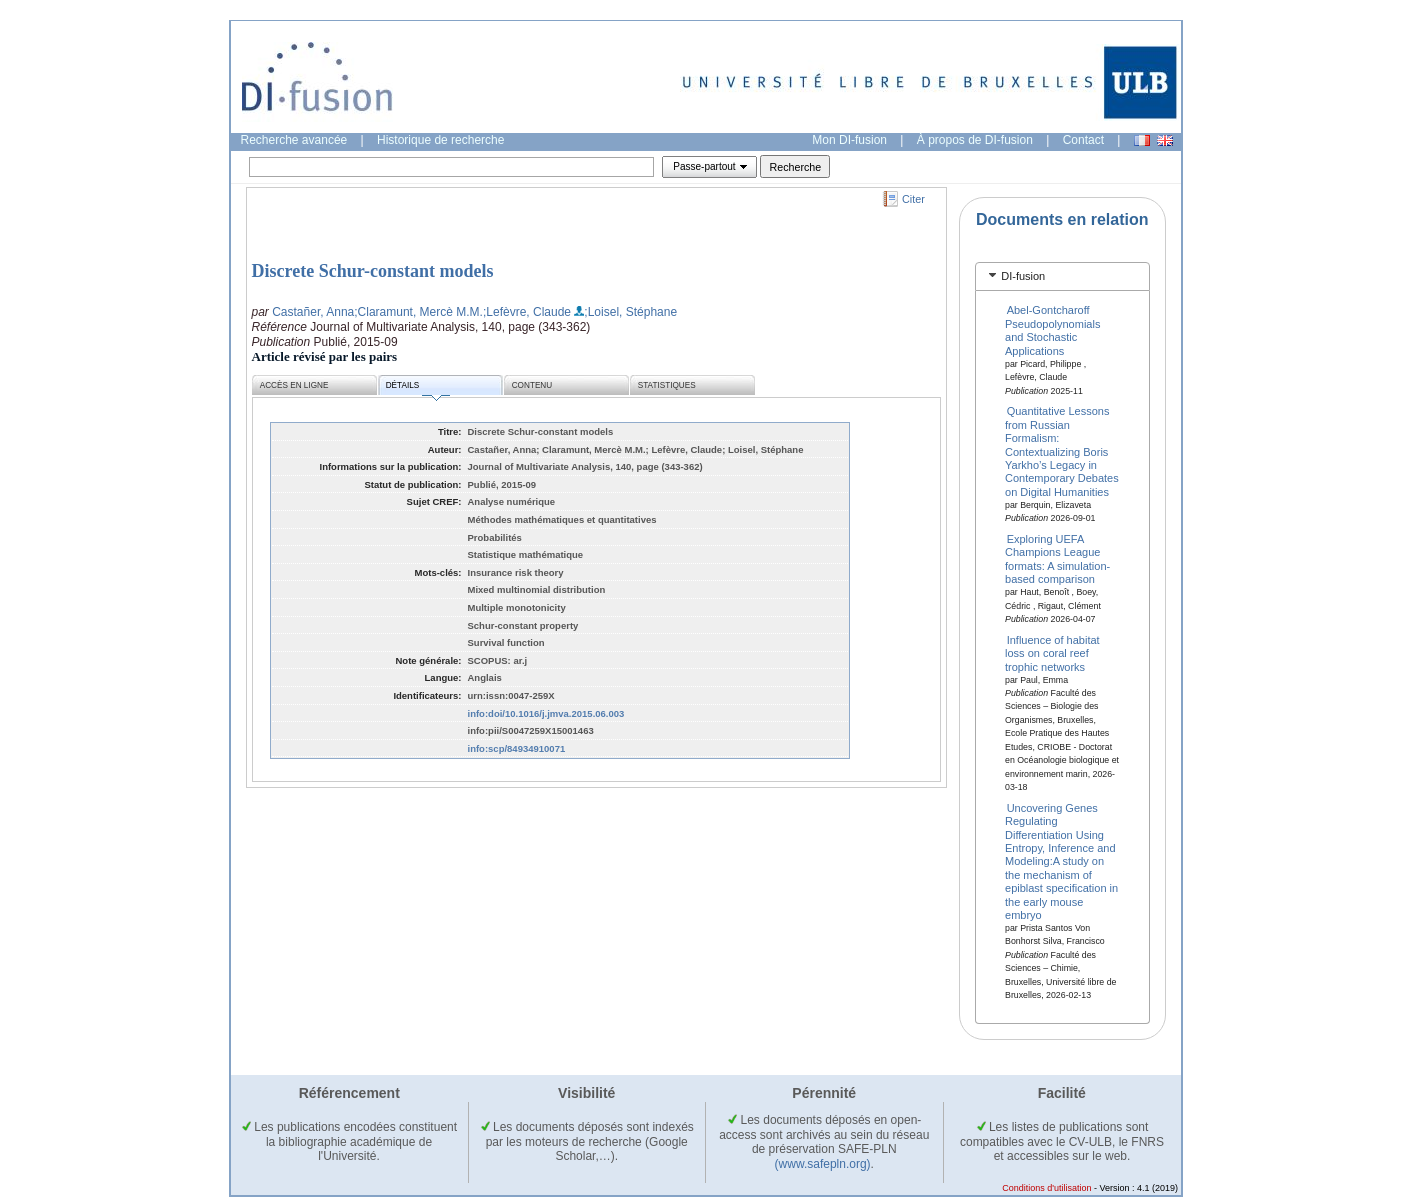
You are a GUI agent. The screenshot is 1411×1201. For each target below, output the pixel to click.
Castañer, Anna (313, 312)
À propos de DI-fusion (975, 140)
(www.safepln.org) (823, 1164)
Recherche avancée (294, 140)
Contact (1083, 140)
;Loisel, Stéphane (630, 312)
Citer (913, 199)
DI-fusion (1023, 276)
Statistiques (667, 385)
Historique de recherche (440, 140)
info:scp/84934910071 (517, 748)
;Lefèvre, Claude (527, 312)
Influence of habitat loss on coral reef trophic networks (1052, 652)
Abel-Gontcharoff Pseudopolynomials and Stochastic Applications (1052, 330)
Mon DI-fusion (849, 140)
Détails (418, 388)
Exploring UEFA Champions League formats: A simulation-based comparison (1057, 559)
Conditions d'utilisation (1046, 1188)
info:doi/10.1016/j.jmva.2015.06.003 (546, 713)
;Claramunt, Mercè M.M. (418, 312)
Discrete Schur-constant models (373, 271)
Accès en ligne (294, 385)
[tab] (1062, 276)
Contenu (532, 385)
